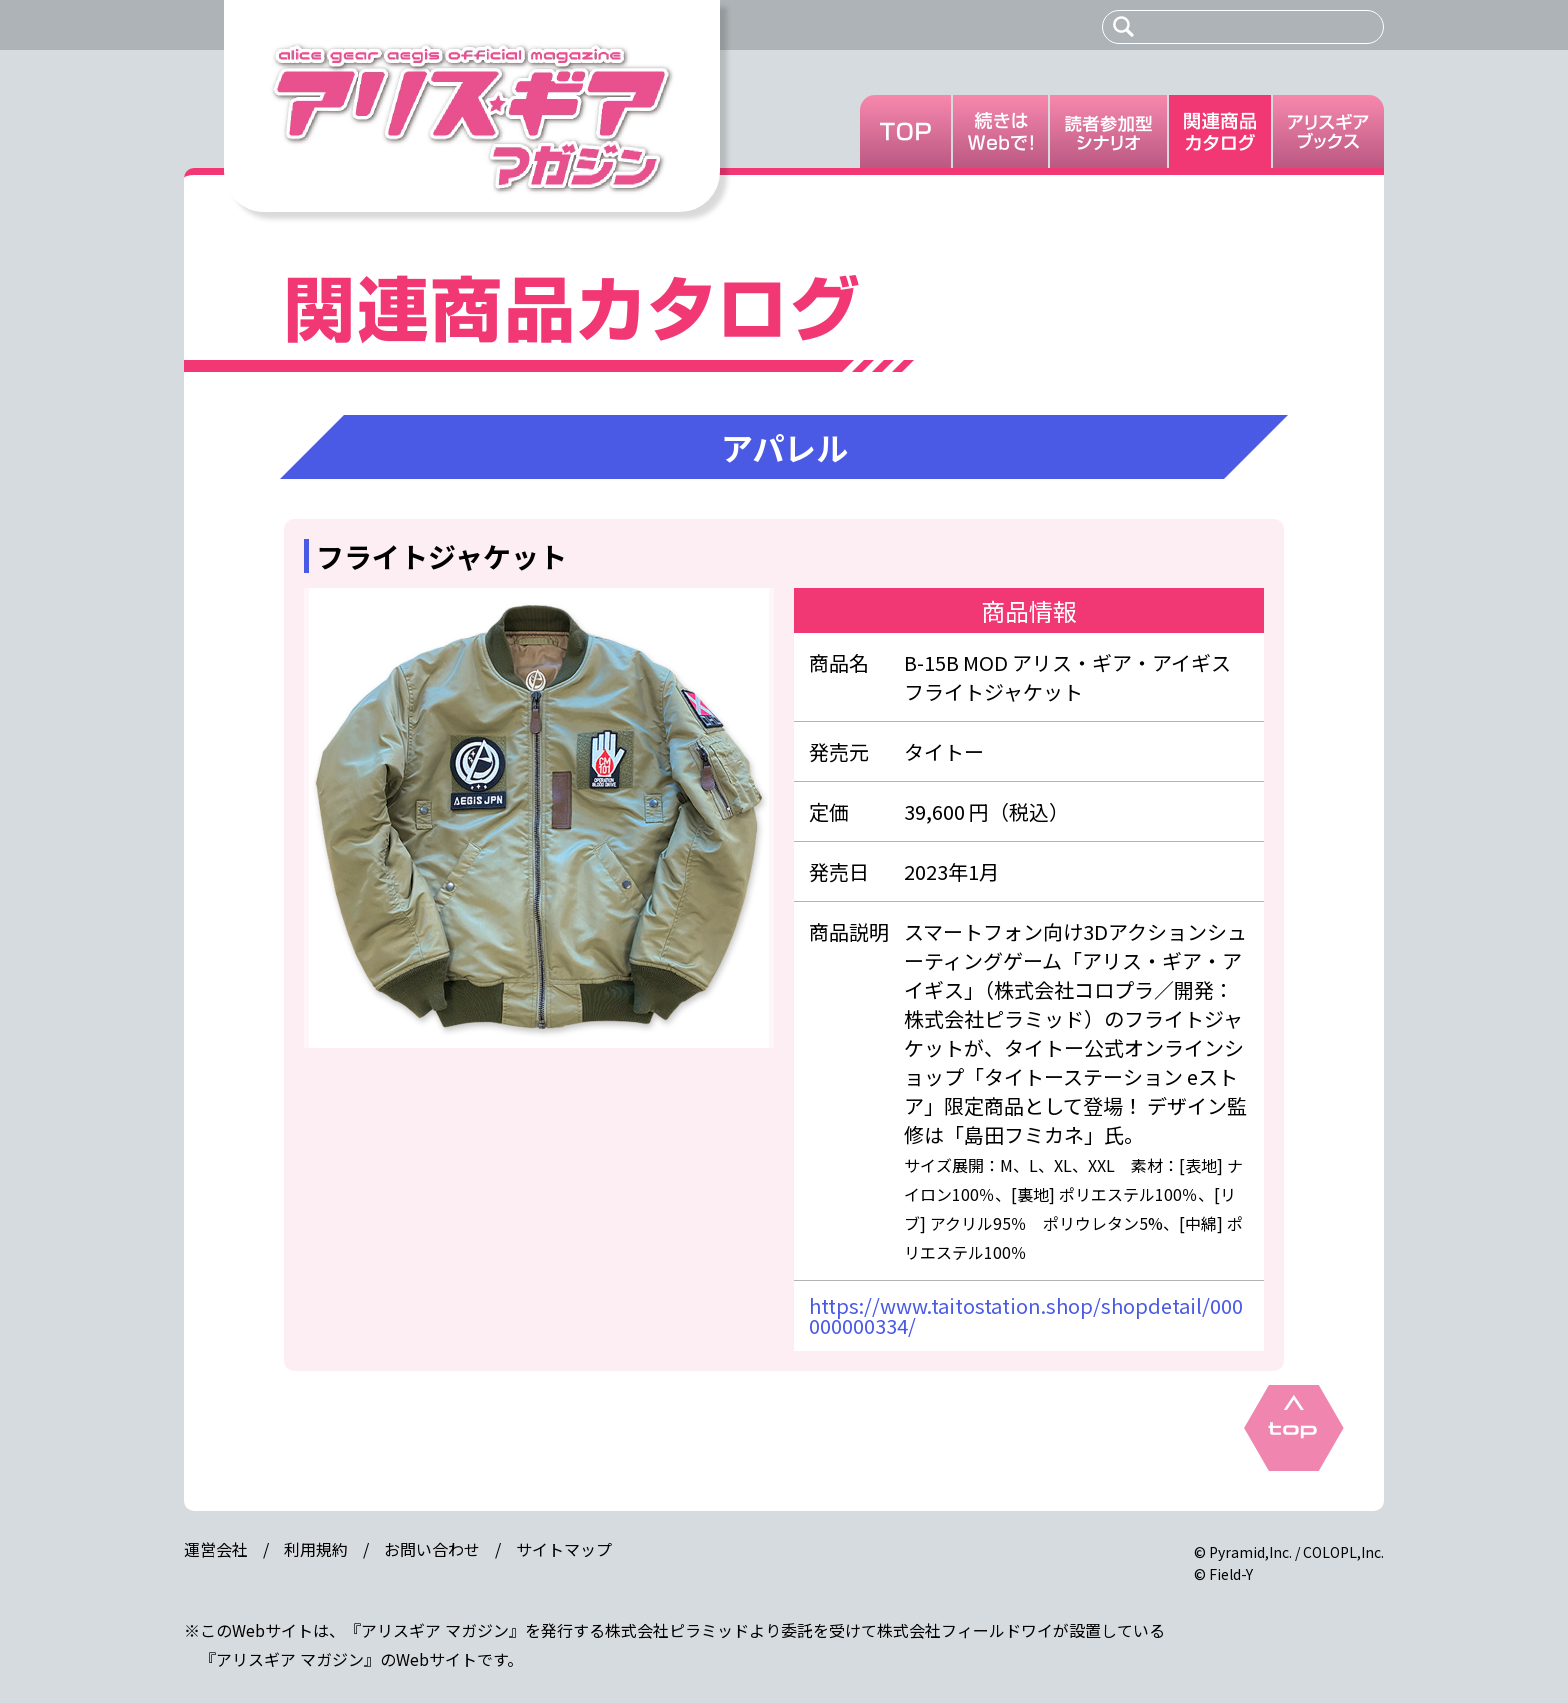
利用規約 (316, 1549)
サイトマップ (564, 1549)
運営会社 (216, 1549)
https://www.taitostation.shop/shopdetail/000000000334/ (1026, 1315)
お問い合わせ (432, 1549)
